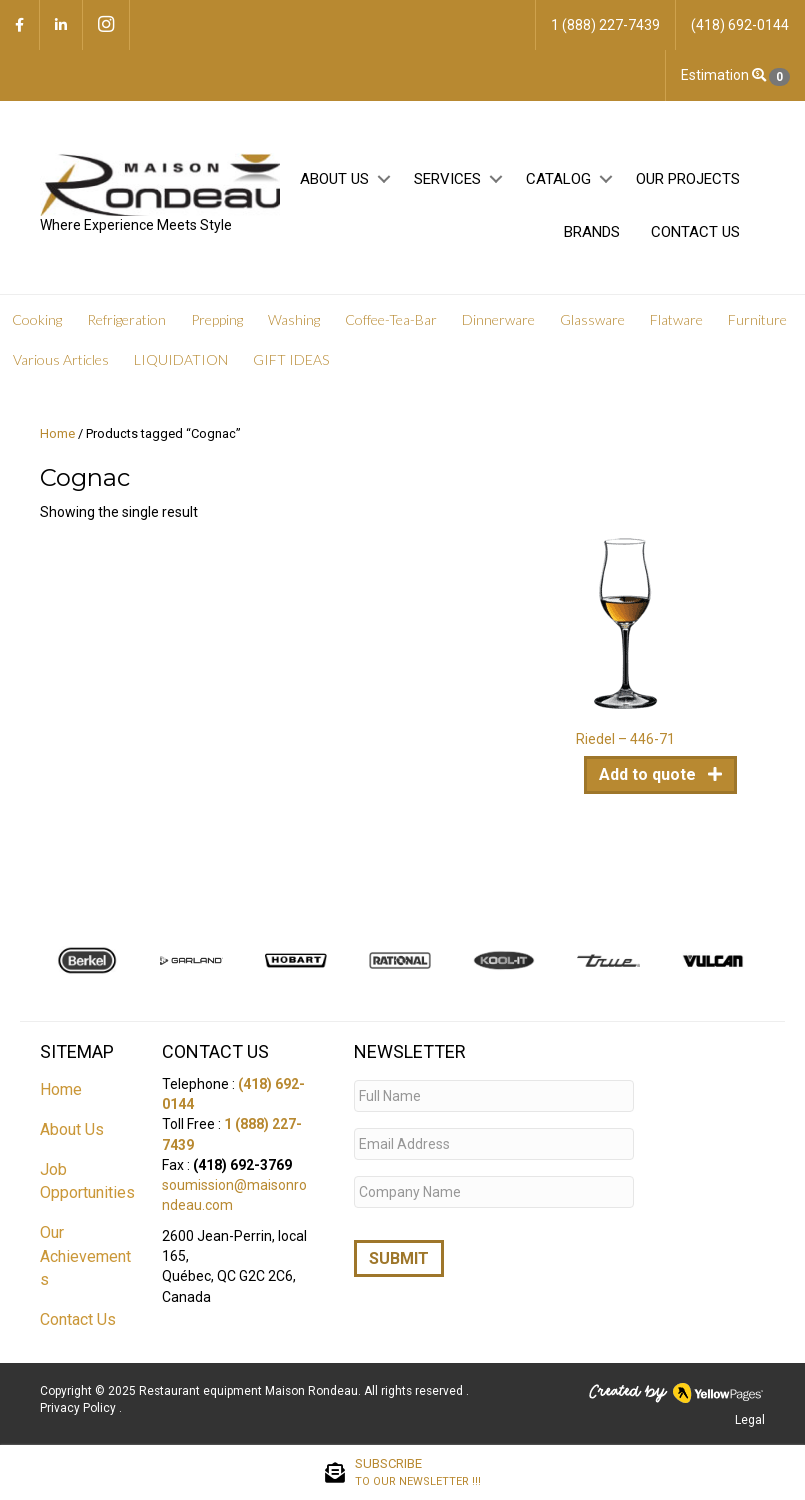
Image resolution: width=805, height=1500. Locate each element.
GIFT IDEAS (291, 359)
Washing (294, 319)
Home (57, 433)
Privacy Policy (79, 1408)
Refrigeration (126, 319)
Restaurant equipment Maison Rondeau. (250, 1391)
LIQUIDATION (181, 359)
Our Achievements (85, 1255)
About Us (334, 179)
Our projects (688, 179)
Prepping (217, 319)
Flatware (676, 319)
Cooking (37, 319)
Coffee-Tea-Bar (391, 319)
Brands (592, 232)
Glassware (592, 319)
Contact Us (695, 232)
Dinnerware (498, 319)
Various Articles (61, 359)
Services (447, 179)
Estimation (735, 76)
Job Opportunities (87, 1181)
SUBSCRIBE (418, 1473)
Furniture (757, 319)
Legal (750, 1420)
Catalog (558, 179)
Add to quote (649, 774)
